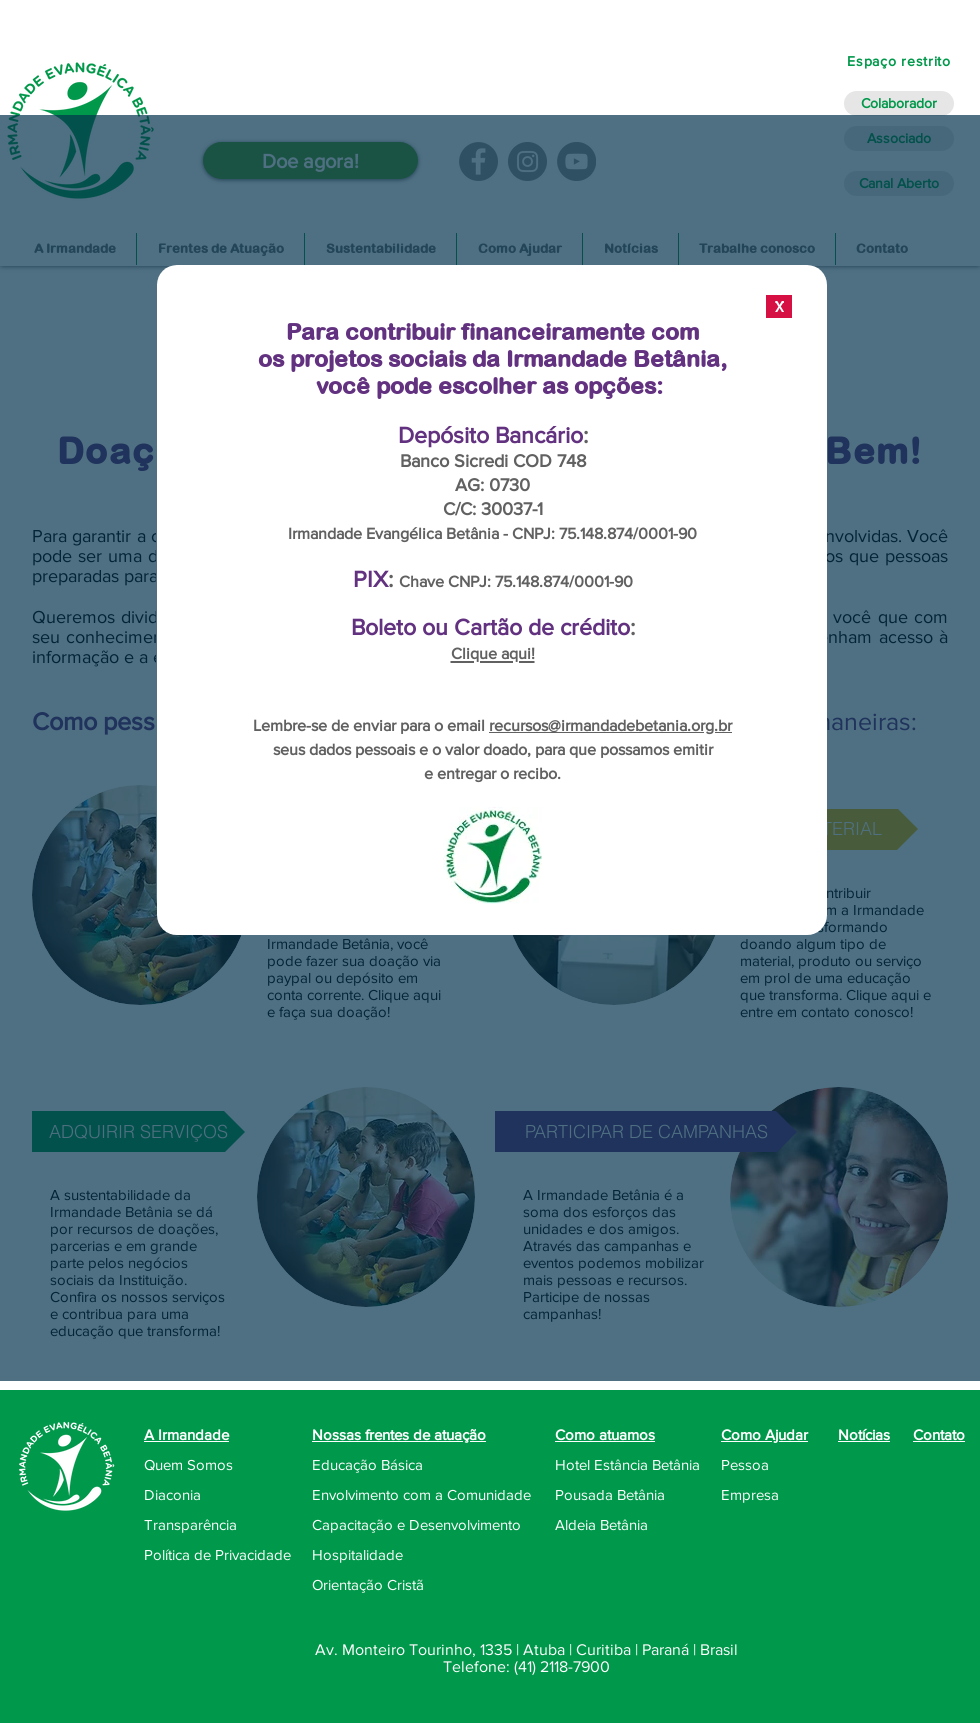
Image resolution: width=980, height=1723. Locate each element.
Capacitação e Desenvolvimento (416, 1524)
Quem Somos (188, 1464)
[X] (779, 306)
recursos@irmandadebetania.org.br (610, 725)
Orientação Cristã (368, 1584)
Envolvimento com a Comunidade (421, 1494)
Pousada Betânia (610, 1494)
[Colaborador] (899, 103)
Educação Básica (367, 1464)
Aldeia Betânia (601, 1524)
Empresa (750, 1494)
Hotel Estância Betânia (627, 1464)
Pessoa (745, 1464)
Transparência (190, 1524)
